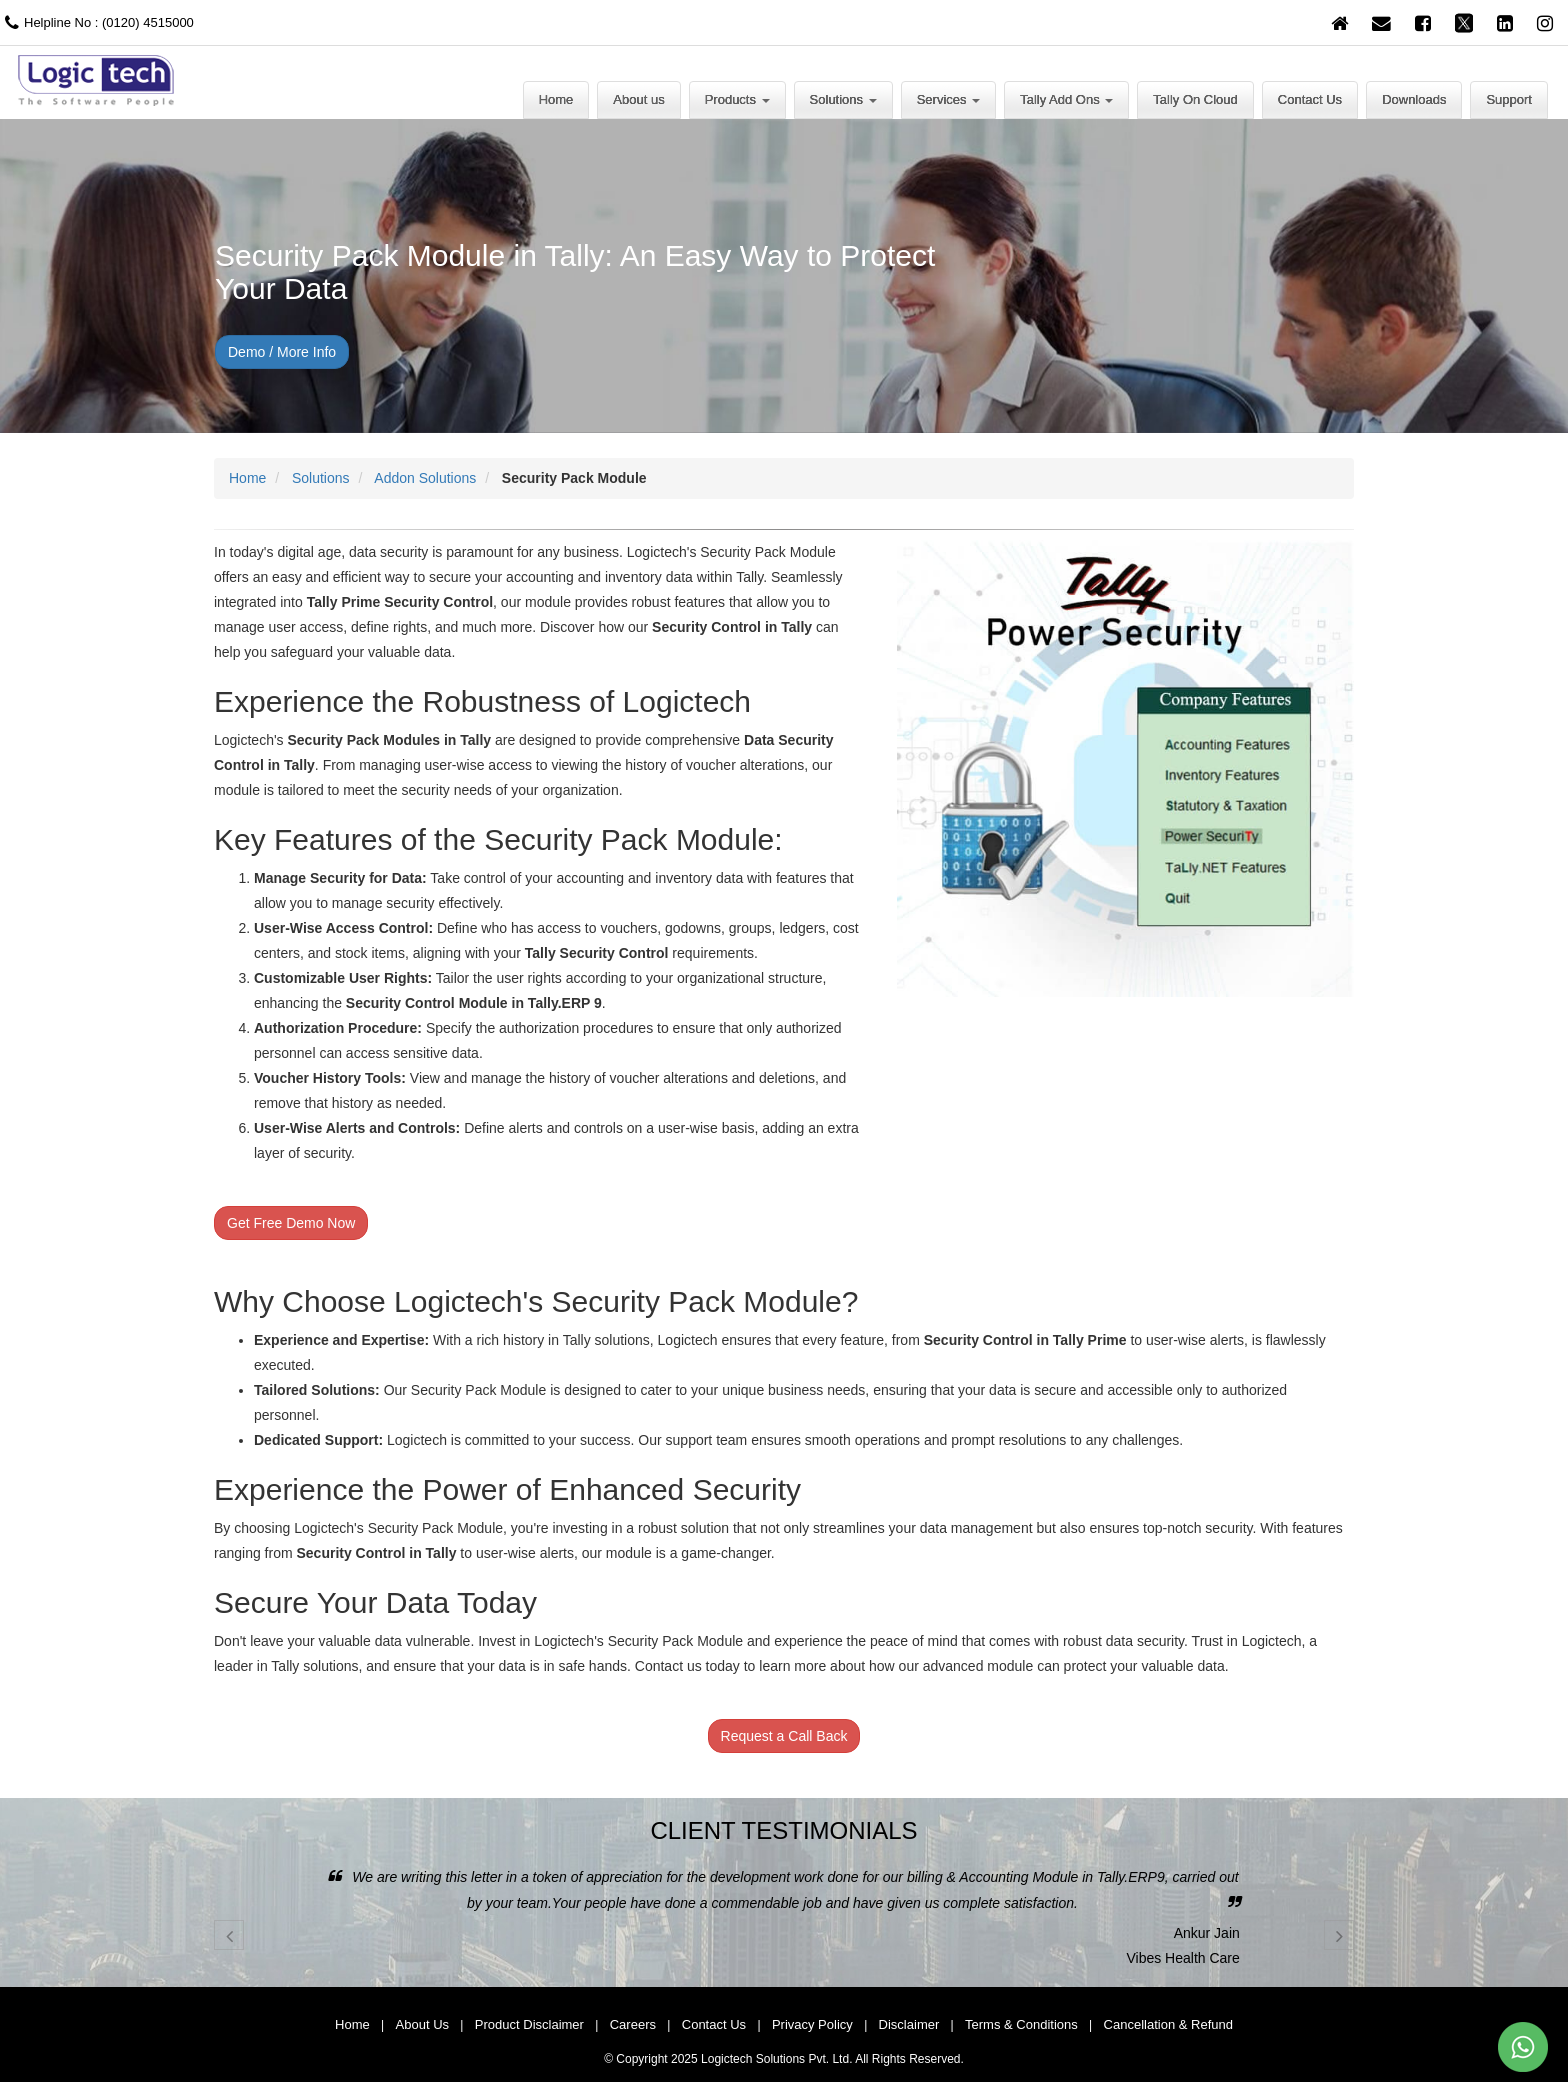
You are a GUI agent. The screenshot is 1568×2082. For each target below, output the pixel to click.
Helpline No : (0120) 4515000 (97, 22)
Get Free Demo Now (291, 1223)
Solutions (321, 478)
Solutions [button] (843, 99)
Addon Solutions (425, 478)
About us (638, 99)
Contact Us (1310, 99)
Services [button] (948, 99)
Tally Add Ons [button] (1066, 99)
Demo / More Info (282, 352)
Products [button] (737, 99)
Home (556, 99)
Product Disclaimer (529, 2024)
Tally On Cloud (1195, 99)
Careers (633, 2024)
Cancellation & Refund (1168, 2024)
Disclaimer (909, 2024)
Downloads (1414, 99)
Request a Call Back (784, 1736)
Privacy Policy (812, 2024)
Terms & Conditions (1021, 2024)
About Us (422, 2024)
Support (1509, 99)
